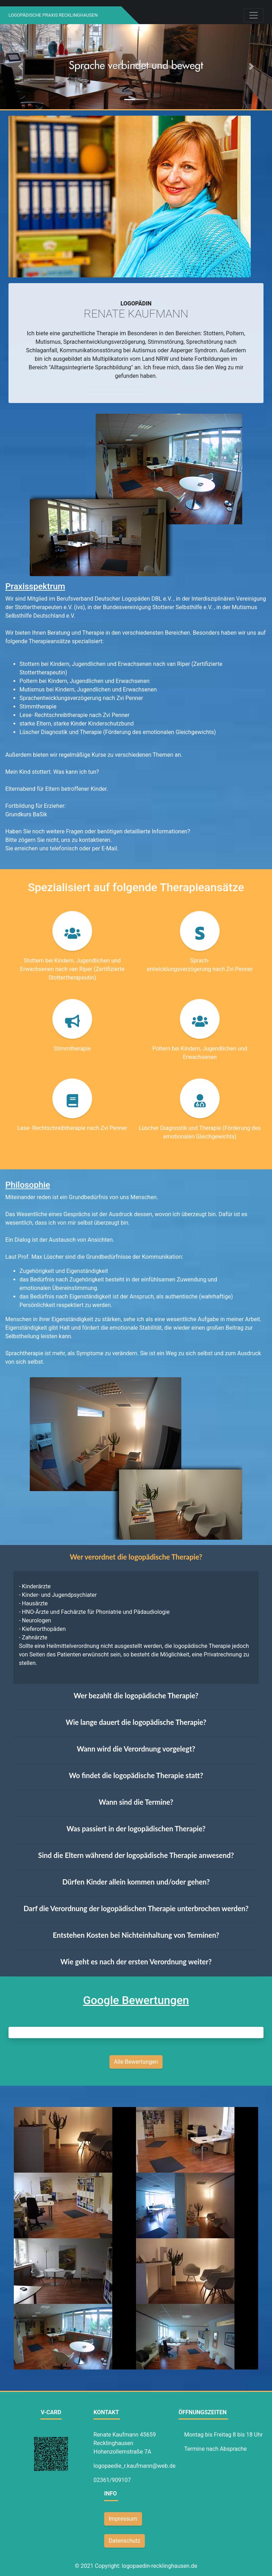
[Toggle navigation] (254, 15)
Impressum (123, 2518)
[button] (20, 66)
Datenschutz (124, 2540)
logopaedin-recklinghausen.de (159, 2566)
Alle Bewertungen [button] (136, 2061)
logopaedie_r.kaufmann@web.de (135, 2465)
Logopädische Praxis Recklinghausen (53, 15)
